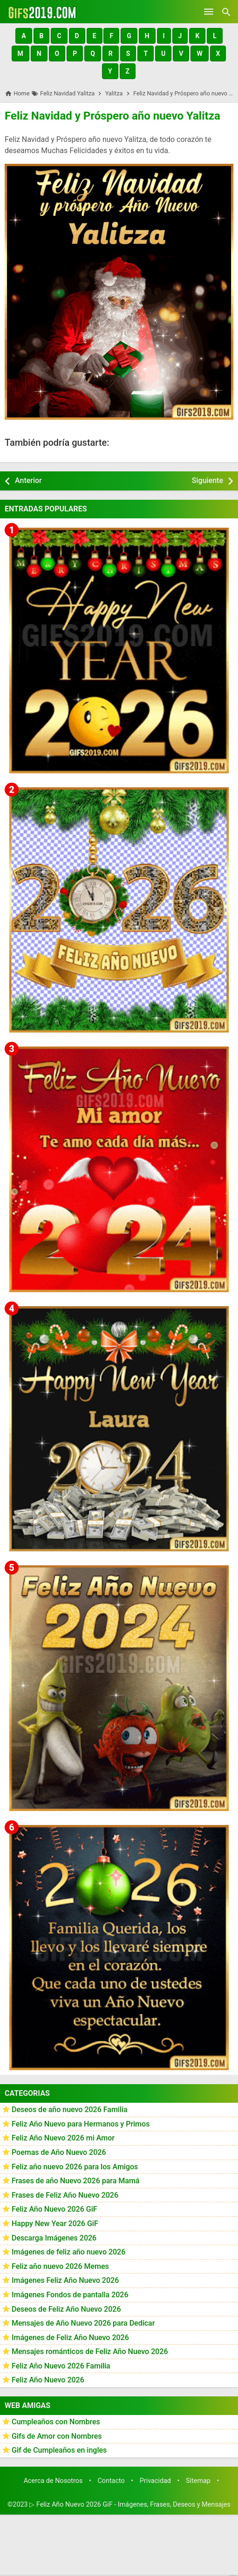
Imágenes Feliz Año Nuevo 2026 (65, 2280)
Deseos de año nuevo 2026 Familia (70, 2109)
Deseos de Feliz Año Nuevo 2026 (66, 2309)
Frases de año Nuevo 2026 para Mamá (76, 2180)
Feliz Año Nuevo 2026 (48, 2379)
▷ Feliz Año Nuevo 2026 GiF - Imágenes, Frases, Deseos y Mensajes (130, 2505)
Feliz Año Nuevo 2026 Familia (61, 2365)
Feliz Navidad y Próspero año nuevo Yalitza (112, 115)
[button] (23, 36)
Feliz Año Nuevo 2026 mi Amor (63, 2137)
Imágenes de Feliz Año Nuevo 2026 (70, 2337)
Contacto (110, 2481)
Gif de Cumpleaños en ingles (59, 2450)
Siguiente (207, 480)
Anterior (28, 480)
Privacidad (155, 2481)
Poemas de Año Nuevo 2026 (59, 2152)
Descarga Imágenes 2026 (54, 2238)
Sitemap (198, 2481)
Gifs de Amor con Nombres (57, 2436)
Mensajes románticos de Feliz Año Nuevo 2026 (90, 2351)
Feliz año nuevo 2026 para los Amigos (75, 2166)
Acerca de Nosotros (53, 2481)
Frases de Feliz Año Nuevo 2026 (65, 2195)
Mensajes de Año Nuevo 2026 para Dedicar (83, 2323)
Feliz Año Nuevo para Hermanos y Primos (81, 2124)
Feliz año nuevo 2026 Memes (60, 2266)
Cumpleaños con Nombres (56, 2421)
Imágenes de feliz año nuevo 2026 (68, 2251)
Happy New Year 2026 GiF (55, 2223)
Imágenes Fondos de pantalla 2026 (70, 2294)
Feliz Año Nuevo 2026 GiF (54, 2209)
